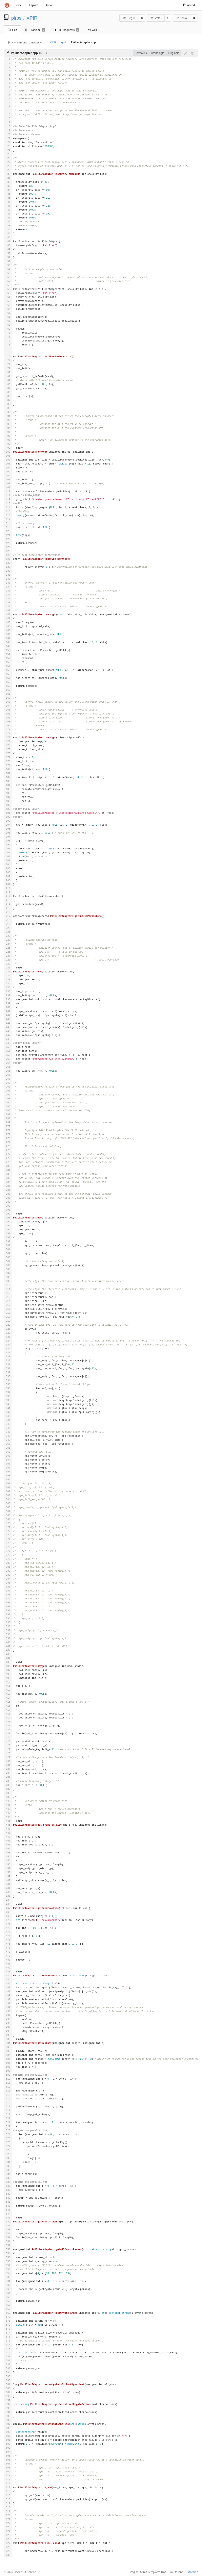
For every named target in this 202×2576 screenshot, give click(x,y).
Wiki (92, 30)
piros (16, 18)
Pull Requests (66, 30)
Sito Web (192, 2572)
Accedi (189, 5)
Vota (155, 18)
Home (18, 5)
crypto (63, 42)
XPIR (32, 18)
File (12, 30)
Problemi (35, 30)
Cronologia (157, 53)
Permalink (141, 53)
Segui (128, 18)
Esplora (33, 5)
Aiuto (49, 5)
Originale (173, 53)
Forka (182, 18)
